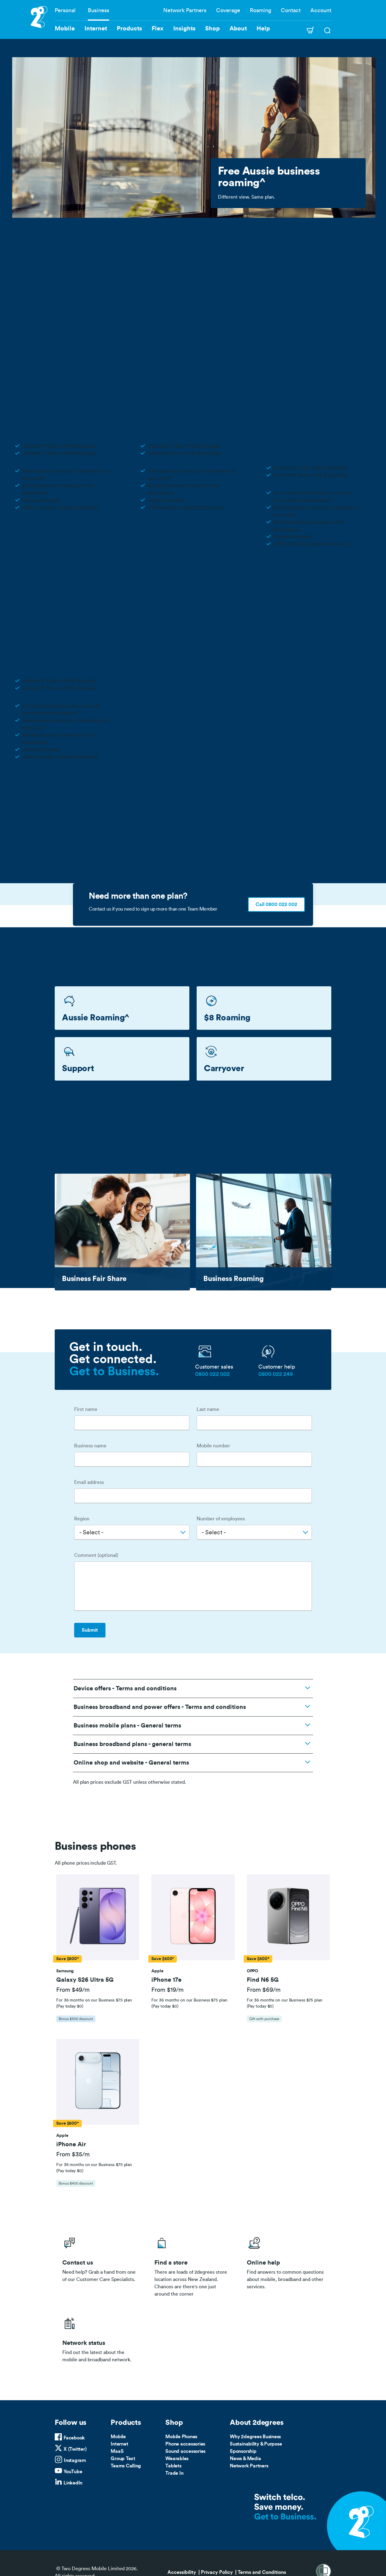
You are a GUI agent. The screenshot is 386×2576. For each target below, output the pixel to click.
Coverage (228, 10)
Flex (158, 29)
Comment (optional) (96, 1555)
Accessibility (181, 2572)
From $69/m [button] (264, 1990)
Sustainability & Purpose (256, 2444)
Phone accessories (185, 2444)
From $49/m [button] (73, 1990)
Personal (65, 10)
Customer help (276, 1367)
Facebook (74, 2437)
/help (285, 2265)
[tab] (97, 1951)
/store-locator (192, 2265)
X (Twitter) (75, 2449)
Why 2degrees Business (255, 2436)
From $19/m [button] (167, 1990)
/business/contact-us (100, 2265)
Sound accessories (185, 2451)
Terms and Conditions (262, 2572)
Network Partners (184, 10)
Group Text (123, 2458)
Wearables (176, 2458)
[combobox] (131, 1532)
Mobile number (213, 1445)
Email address (89, 1482)
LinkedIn (73, 2483)
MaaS (117, 2451)
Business (98, 10)
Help (263, 29)
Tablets (173, 2465)
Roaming (260, 10)
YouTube (73, 2471)
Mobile (118, 2436)
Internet (119, 2444)
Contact (291, 10)
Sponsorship (243, 2451)
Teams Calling (126, 2465)
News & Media (245, 2458)
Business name (90, 1445)
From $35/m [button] (73, 2154)
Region (81, 1518)
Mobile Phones (181, 2436)
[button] (98, 1917)
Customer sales (214, 1367)
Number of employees (221, 1518)
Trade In (174, 2473)
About (238, 29)
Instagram (75, 2460)
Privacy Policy (217, 2572)
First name (85, 1409)
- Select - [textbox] (91, 1532)
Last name (208, 1409)
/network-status (100, 2338)
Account (320, 10)
